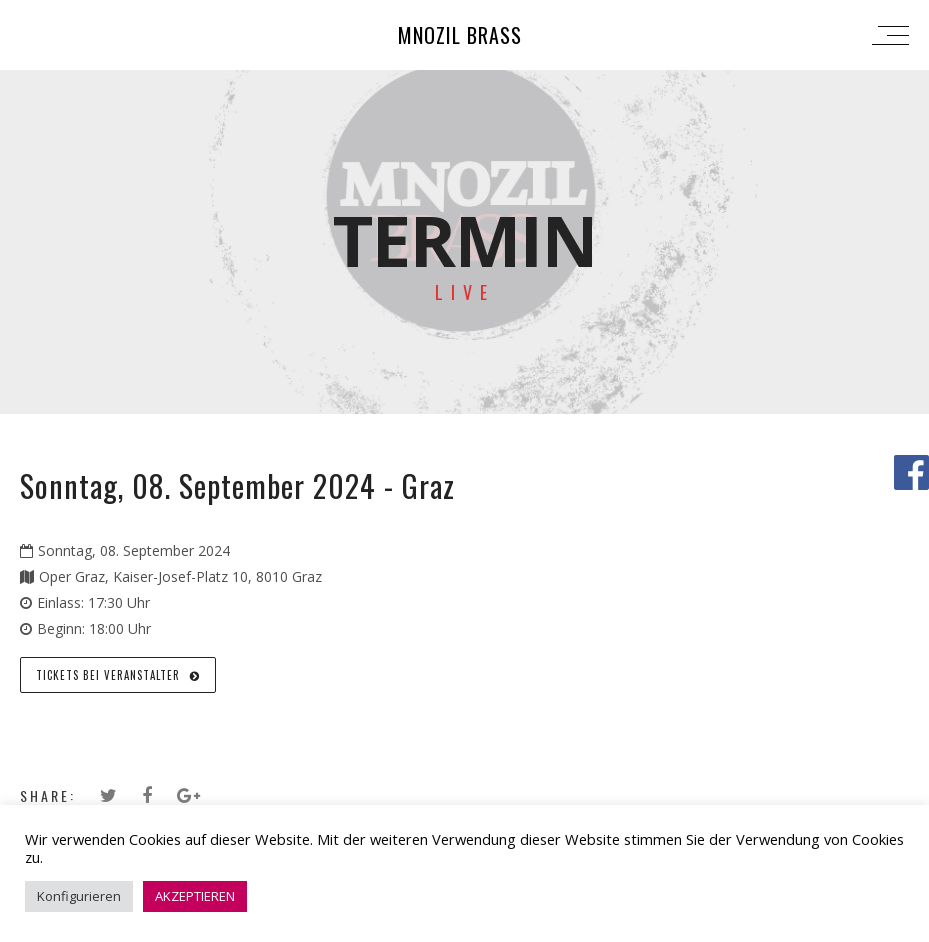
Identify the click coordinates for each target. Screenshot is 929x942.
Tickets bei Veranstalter (118, 675)
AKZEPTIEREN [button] (195, 896)
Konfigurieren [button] (79, 896)
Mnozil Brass (460, 35)
